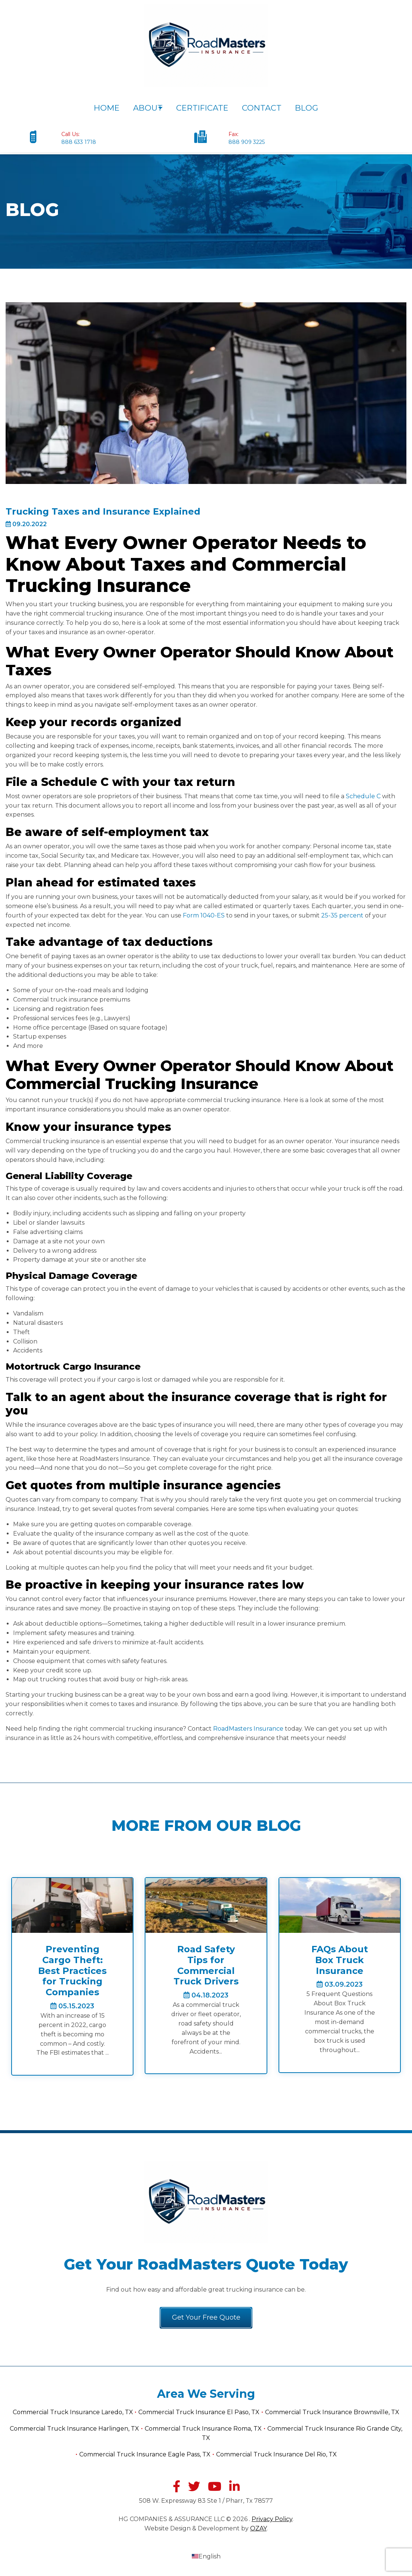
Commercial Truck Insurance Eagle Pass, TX (144, 2454)
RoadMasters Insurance (248, 1728)
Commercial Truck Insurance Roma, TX (203, 2428)
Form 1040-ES (204, 915)
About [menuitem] (144, 107)
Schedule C (363, 796)
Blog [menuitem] (310, 107)
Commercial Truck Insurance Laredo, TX (74, 2412)
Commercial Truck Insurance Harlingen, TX (74, 2428)
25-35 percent (343, 915)
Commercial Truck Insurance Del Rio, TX (276, 2454)
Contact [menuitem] (265, 107)
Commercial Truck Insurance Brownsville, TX (332, 2412)
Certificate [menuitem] (205, 107)
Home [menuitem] (103, 107)
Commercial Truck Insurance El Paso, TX (198, 2412)
